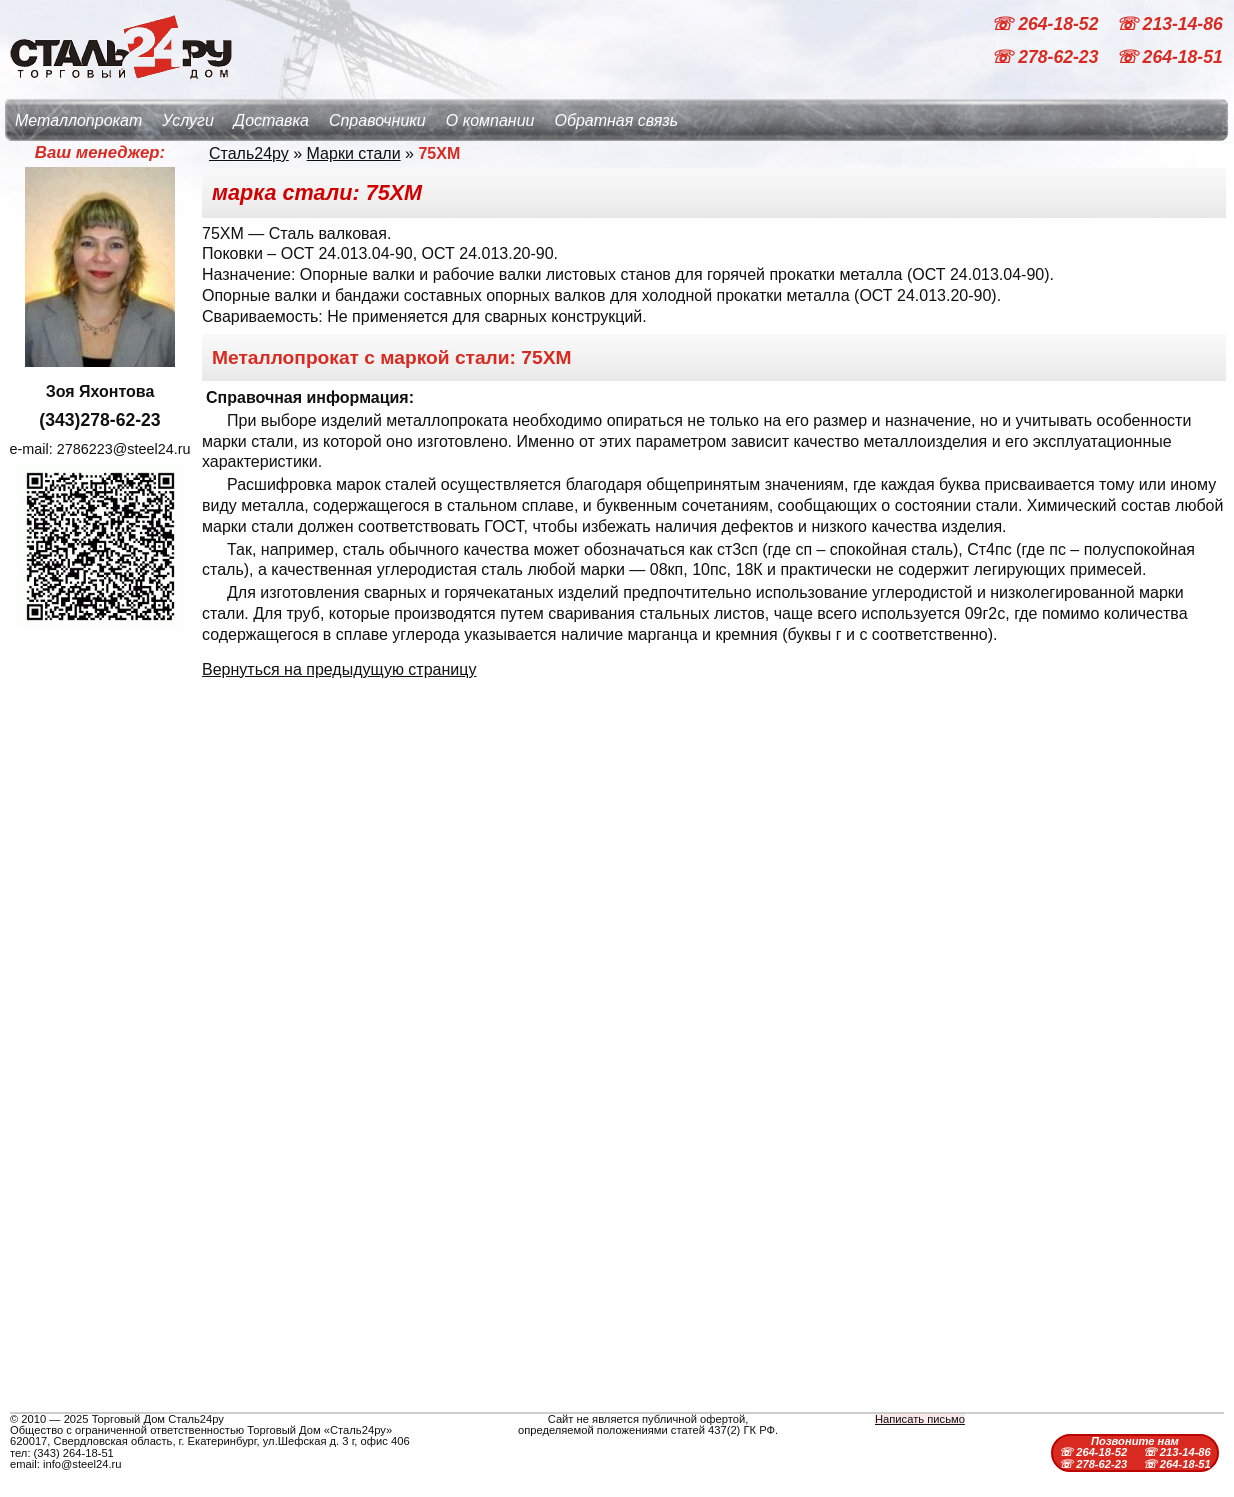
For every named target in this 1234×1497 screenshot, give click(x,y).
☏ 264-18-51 (1169, 58)
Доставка (271, 120)
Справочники (377, 120)
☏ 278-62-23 (1047, 58)
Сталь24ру (249, 153)
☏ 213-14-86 (1169, 24)
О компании (490, 120)
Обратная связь (616, 120)
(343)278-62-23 (99, 420)
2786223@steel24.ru (124, 449)
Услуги (188, 120)
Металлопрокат (78, 120)
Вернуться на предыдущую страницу (339, 669)
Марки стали (354, 153)
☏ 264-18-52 (1047, 24)
